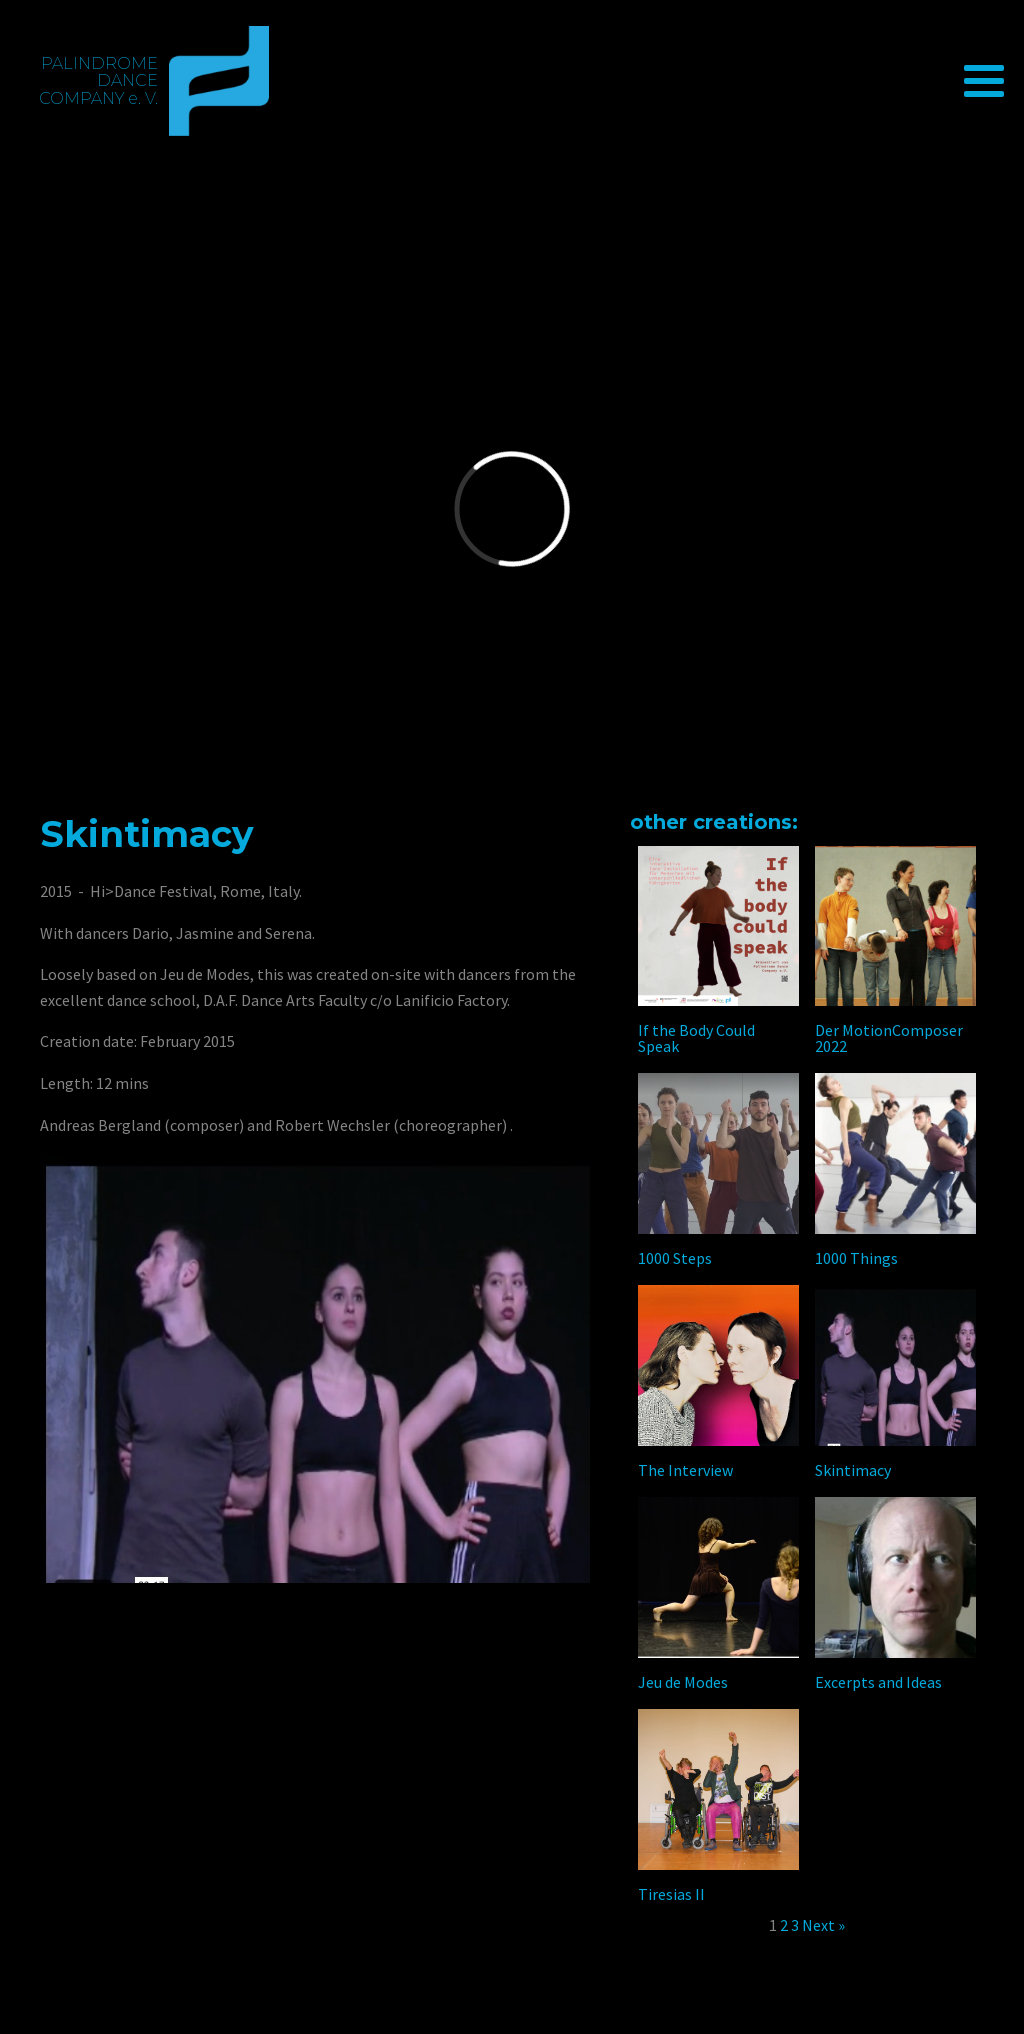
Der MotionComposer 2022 (889, 1038)
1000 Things (856, 1258)
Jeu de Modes (683, 1682)
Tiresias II (671, 1894)
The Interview (685, 1470)
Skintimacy (853, 1470)
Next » (823, 1925)
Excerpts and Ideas (878, 1682)
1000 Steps (675, 1258)
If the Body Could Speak (696, 1038)
